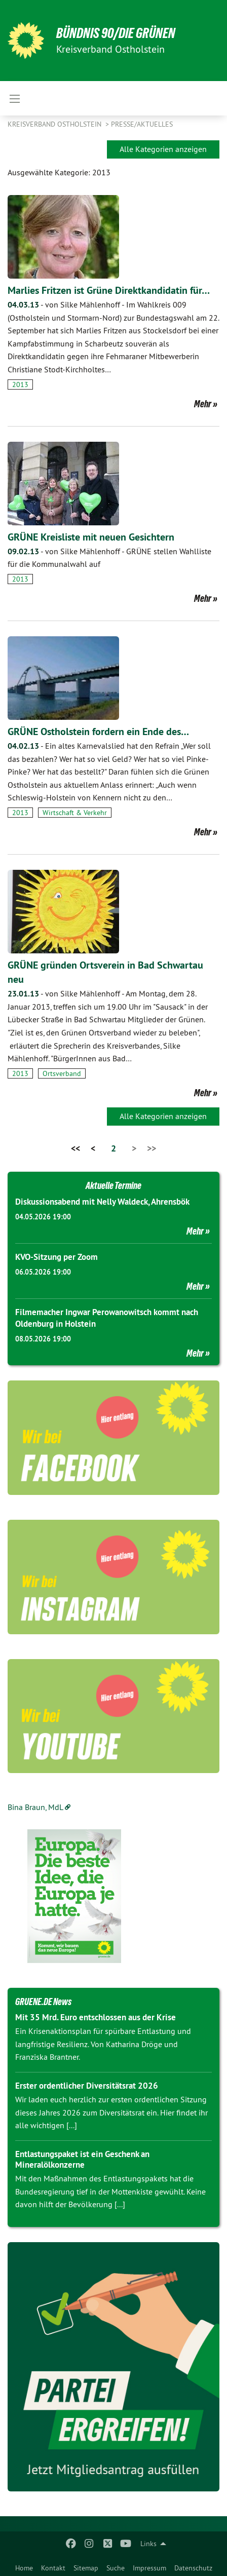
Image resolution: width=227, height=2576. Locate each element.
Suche (115, 2567)
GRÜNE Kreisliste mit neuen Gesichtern (91, 537)
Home (24, 2567)
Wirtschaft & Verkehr (75, 812)
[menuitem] (24, 2566)
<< (75, 1148)
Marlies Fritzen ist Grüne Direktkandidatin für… (109, 290)
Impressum (149, 2567)
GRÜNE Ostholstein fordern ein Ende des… (98, 731)
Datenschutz (193, 2567)
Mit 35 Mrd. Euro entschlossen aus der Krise (95, 2017)
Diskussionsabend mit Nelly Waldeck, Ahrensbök (102, 1201)
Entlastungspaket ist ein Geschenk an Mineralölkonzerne (82, 2159)
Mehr (202, 403)
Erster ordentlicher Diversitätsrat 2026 (86, 2085)
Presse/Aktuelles (142, 124)
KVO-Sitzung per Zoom (56, 1256)
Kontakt (53, 2567)
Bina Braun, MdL (35, 1807)
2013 (20, 384)
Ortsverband (62, 1073)
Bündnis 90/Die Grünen (115, 33)
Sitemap (85, 2567)
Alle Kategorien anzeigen (163, 149)
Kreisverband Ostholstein (55, 124)
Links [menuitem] (148, 2543)
